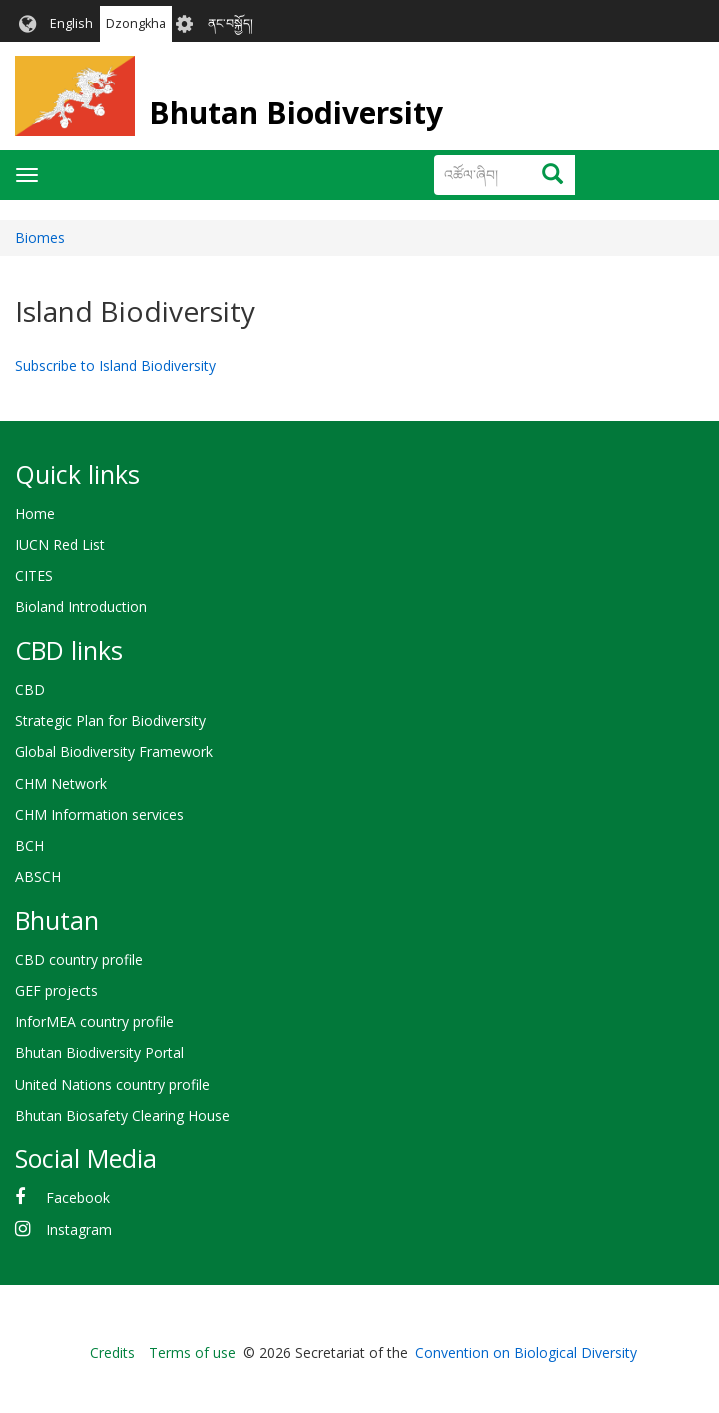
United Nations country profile (112, 1084)
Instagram (79, 1229)
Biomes (40, 237)
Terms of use (192, 1352)
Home (35, 513)
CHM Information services (99, 814)
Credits (112, 1352)
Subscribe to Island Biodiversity (115, 365)
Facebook (78, 1197)
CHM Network (61, 783)
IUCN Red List (60, 544)
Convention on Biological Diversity (526, 1352)
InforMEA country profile (94, 1021)
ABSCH (38, 876)
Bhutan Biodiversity (296, 112)
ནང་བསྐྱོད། (230, 23)
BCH (29, 845)
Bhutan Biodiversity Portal (99, 1052)
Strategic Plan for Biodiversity (110, 720)
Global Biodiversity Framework (114, 751)
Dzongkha (136, 23)
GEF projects (56, 990)
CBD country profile (79, 959)
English (71, 23)
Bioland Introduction (81, 606)
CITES (34, 575)
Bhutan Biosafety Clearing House (122, 1115)
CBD (30, 689)
